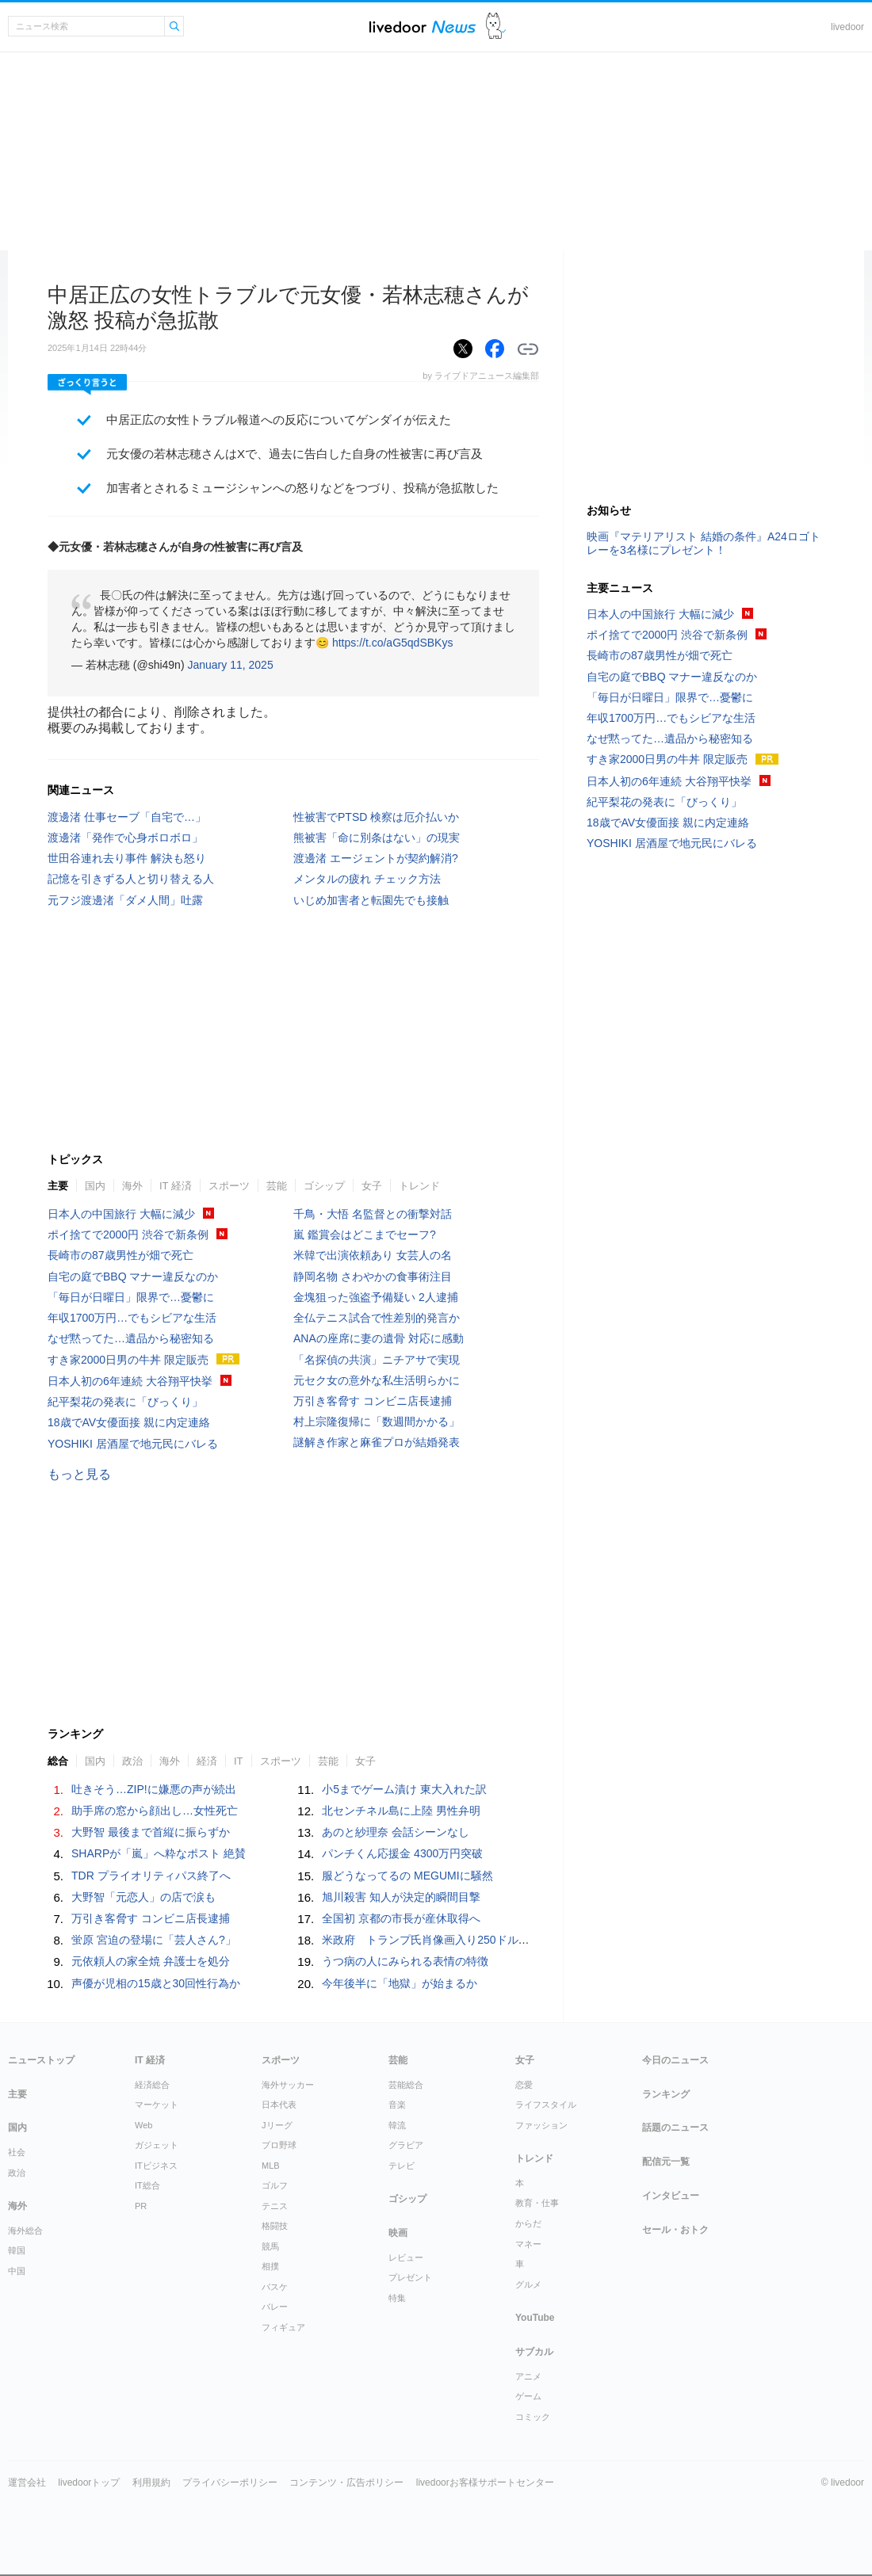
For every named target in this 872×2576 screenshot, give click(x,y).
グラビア (405, 2145)
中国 (16, 2271)
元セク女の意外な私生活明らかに (376, 1380)
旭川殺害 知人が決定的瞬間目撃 (401, 1897)
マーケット (156, 2104)
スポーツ (229, 1186)
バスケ (275, 2287)
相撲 (270, 2266)
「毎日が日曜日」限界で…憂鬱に (131, 1297)
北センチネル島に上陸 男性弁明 (401, 1810)
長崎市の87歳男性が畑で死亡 (120, 1255)
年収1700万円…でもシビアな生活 (132, 1317)
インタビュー (670, 2195)
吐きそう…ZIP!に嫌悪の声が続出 (153, 1789)
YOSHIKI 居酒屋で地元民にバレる (133, 1443)
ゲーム (528, 2396)
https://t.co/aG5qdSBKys (392, 642)
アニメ (528, 2376)
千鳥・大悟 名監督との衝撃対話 (372, 1214)
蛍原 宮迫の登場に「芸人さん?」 (153, 1939)
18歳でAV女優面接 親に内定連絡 (129, 1422)
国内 (95, 1186)
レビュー (405, 2257)
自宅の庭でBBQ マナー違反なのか (133, 1276)
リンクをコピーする (528, 349)
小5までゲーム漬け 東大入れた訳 (404, 1789)
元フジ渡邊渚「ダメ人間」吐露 (125, 900)
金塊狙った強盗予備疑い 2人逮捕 (375, 1297)
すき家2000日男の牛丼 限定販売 (128, 1359)
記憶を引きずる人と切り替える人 (131, 878)
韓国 (16, 2250)
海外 (132, 1186)
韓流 (397, 2125)
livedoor (847, 26)
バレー (275, 2306)
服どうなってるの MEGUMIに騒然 (407, 1875)
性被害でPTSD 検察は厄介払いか (376, 817)
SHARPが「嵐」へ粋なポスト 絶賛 (158, 1853)
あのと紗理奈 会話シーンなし (395, 1832)
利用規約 (151, 2482)
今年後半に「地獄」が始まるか (399, 1983)
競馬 (270, 2246)
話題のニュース (675, 2127)
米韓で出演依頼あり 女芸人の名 (372, 1255)
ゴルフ (275, 2185)
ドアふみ (496, 26)
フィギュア (283, 2327)
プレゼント (410, 2277)
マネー (528, 2244)
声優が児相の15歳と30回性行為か (155, 1983)
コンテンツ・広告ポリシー (346, 2482)
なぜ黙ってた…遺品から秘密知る (131, 1338)
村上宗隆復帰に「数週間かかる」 (376, 1421)
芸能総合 (405, 2084)
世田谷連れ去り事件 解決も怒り (127, 858)
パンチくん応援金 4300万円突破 (402, 1853)
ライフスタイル (545, 2104)
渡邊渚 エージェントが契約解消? (375, 858)
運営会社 (27, 2482)
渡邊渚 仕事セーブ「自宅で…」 (127, 817)
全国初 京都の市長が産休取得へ (401, 1918)
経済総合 (152, 2084)
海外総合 (25, 2230)
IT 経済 (175, 1186)
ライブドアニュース (422, 26)
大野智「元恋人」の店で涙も (143, 1897)
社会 (16, 2152)
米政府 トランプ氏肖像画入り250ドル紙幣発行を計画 (458, 1939)
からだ (528, 2223)
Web (143, 2125)
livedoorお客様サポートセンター (485, 2482)
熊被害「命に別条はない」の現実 (376, 837)
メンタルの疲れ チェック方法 (367, 878)
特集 (397, 2298)
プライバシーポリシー (229, 2482)
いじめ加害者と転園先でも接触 (371, 900)
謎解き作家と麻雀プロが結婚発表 (376, 1442)
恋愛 (524, 2084)
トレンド (419, 1186)
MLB (271, 2165)
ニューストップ (41, 2060)
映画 (397, 2232)
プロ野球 (279, 2145)
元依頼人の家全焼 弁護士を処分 (150, 1961)
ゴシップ (324, 1186)
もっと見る (79, 1474)
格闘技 (275, 2226)
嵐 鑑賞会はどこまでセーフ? (364, 1234)
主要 (58, 1186)
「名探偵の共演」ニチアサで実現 (376, 1359)
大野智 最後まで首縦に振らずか (150, 1832)
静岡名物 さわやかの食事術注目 (372, 1276)
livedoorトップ (89, 2482)
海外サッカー (288, 2084)
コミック (532, 2416)
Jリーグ (277, 2125)
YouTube (535, 2317)
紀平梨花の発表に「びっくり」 (125, 1401)
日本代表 (279, 2104)
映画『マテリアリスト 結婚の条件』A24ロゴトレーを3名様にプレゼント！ (703, 543)
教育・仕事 (537, 2203)
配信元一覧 (666, 2161)
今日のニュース (675, 2060)
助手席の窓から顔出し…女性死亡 (154, 1810)
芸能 (276, 1186)
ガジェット (156, 2145)
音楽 (397, 2104)
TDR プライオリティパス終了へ (151, 1875)
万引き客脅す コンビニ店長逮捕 (372, 1401)
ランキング (666, 2094)
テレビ (401, 2165)
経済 (207, 1761)
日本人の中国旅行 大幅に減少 (121, 1214)
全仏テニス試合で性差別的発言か (376, 1317)
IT (238, 1761)
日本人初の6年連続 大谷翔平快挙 (130, 1381)
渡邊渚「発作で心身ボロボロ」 (125, 837)
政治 (132, 1761)
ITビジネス (156, 2165)
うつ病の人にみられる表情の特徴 (405, 1961)
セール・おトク (675, 2229)
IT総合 (147, 2185)
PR (141, 2206)
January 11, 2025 (230, 664)
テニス (275, 2206)
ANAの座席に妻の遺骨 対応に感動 (378, 1338)
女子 (371, 1186)
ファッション (541, 2125)
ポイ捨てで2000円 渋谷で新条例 (128, 1234)
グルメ (528, 2284)
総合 (58, 1761)
